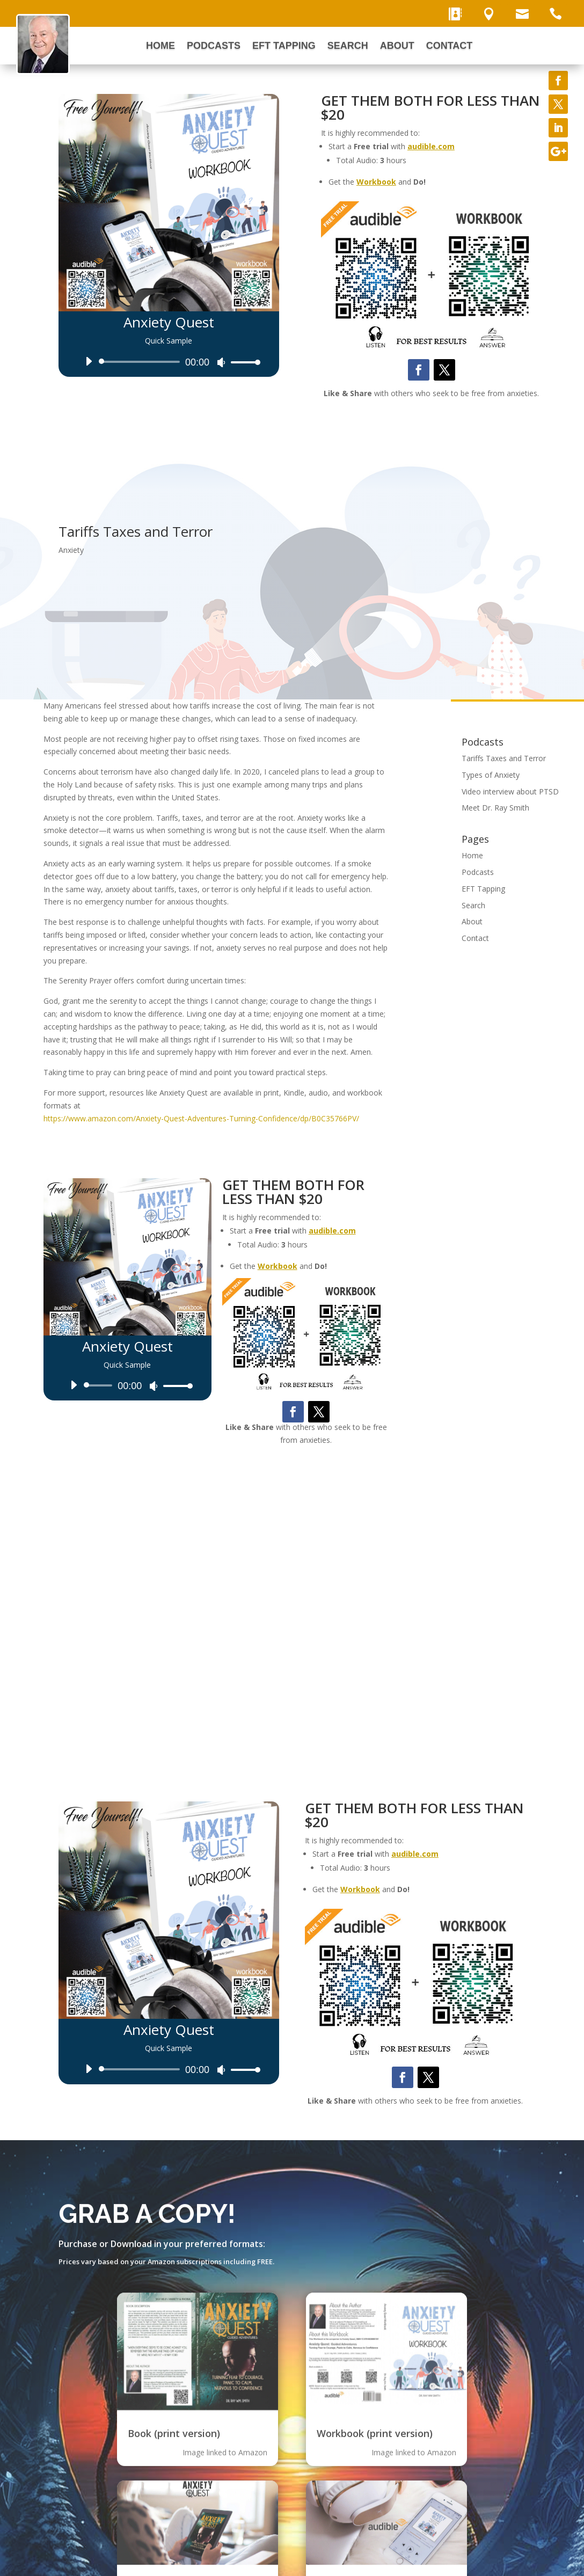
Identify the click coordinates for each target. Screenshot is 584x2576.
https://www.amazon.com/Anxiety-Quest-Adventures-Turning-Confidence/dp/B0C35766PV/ (201, 1118)
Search (347, 46)
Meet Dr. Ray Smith (495, 807)
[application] (169, 361)
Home (160, 46)
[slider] (141, 362)
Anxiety (71, 550)
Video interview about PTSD (510, 791)
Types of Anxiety (491, 775)
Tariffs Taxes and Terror (504, 758)
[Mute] (221, 362)
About (397, 46)
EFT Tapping (284, 46)
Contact (449, 46)
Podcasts (213, 46)
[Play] (88, 361)
